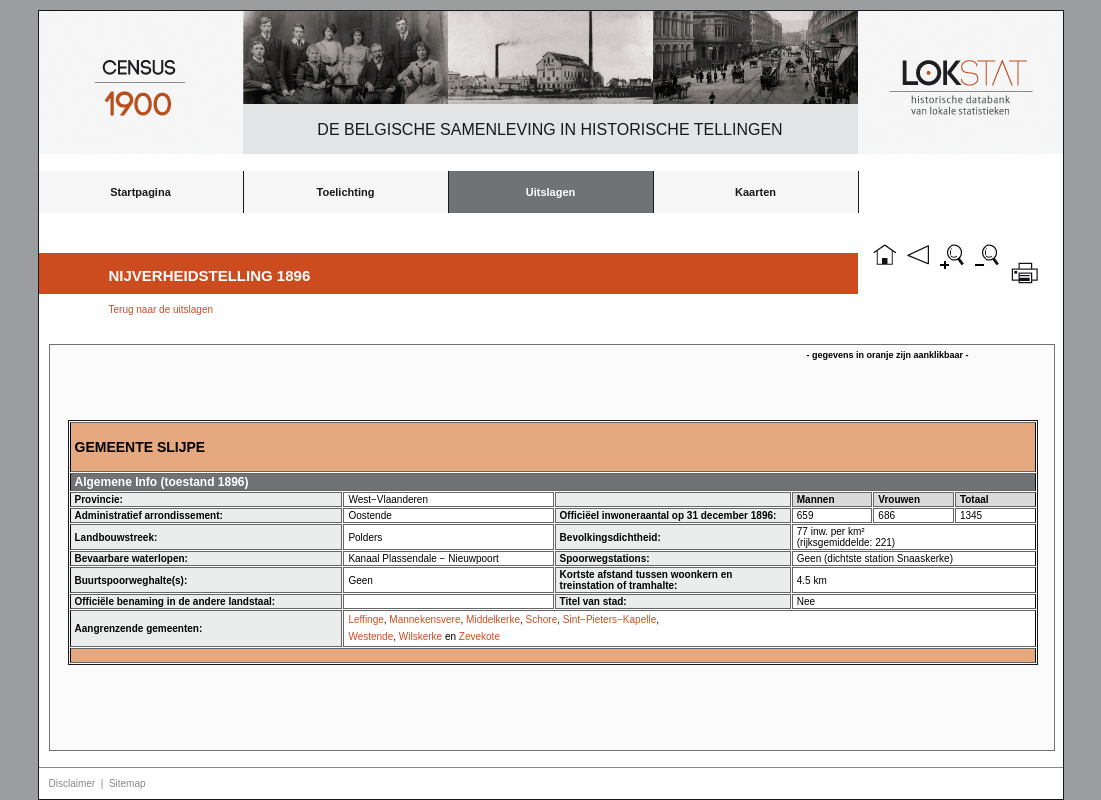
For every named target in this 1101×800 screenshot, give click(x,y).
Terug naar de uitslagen (161, 309)
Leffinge (365, 619)
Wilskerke (420, 636)
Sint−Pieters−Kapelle (609, 619)
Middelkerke (493, 619)
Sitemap (127, 783)
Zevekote (479, 636)
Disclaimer (72, 783)
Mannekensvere (424, 619)
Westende (370, 636)
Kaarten (755, 192)
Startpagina (140, 192)
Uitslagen (551, 192)
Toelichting (346, 192)
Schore (542, 619)
